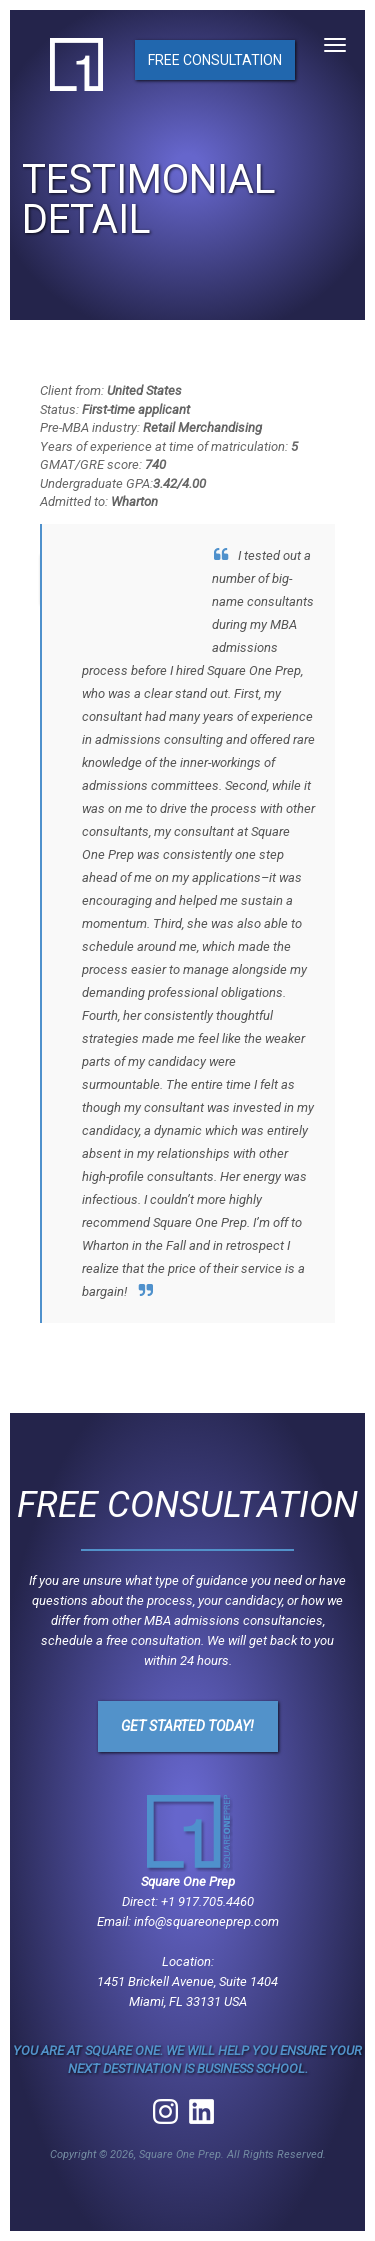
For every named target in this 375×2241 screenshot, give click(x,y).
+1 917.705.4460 (207, 1901)
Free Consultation (215, 60)
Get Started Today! (187, 1726)
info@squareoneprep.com (206, 1921)
